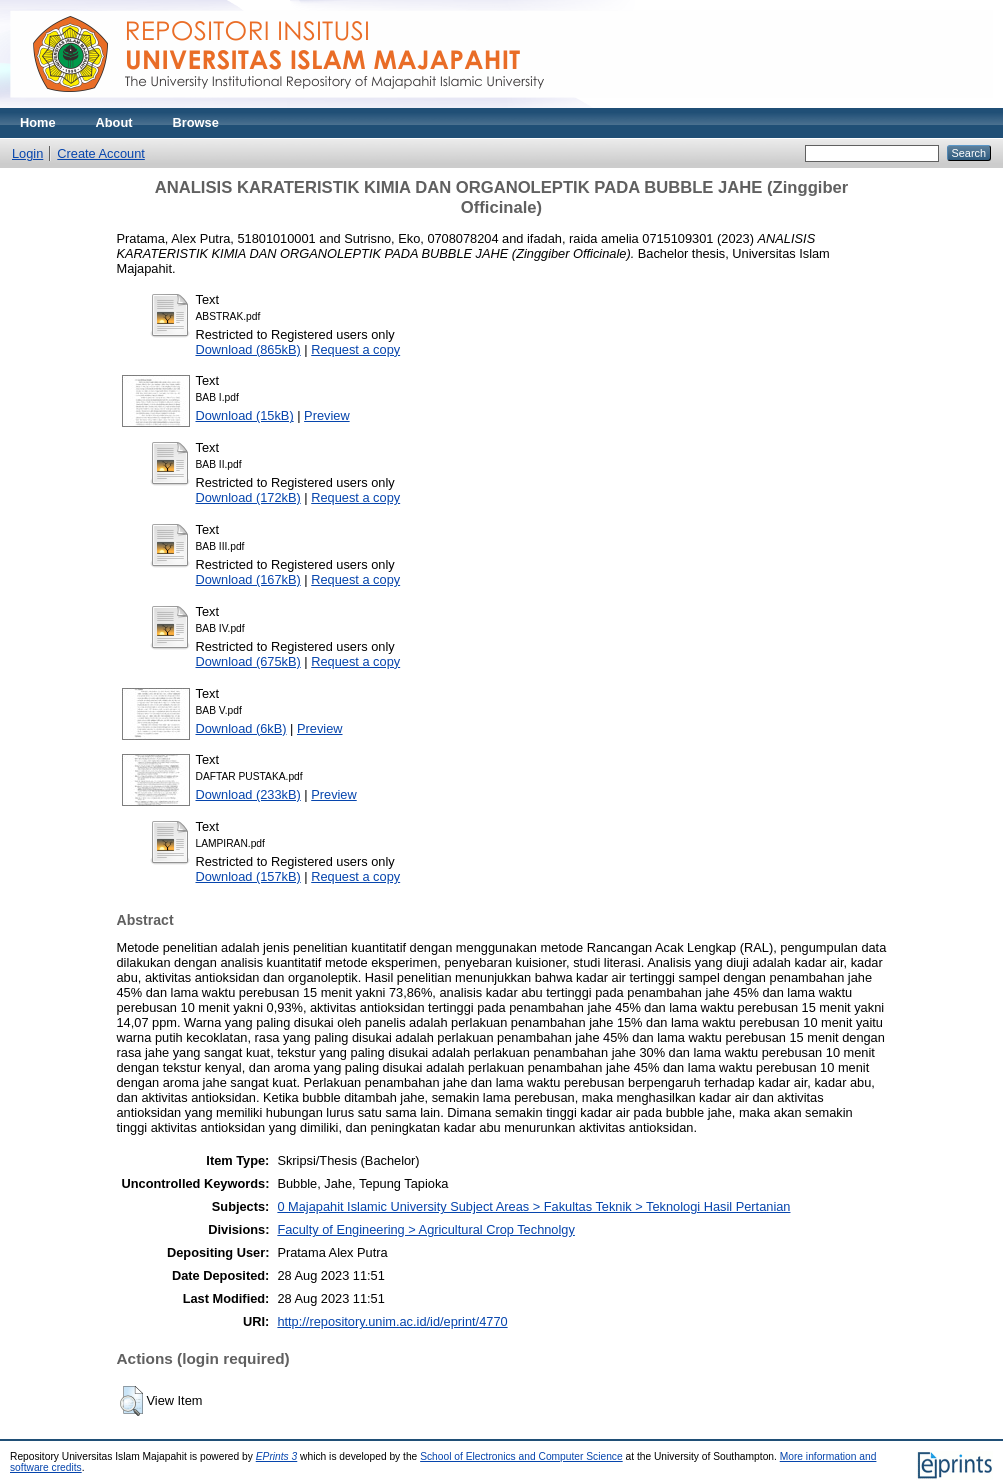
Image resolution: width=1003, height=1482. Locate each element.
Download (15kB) (245, 415)
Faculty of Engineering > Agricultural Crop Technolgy (425, 1229)
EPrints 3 (277, 1456)
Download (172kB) (248, 497)
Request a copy (355, 349)
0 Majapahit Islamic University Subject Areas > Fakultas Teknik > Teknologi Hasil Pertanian (533, 1206)
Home (38, 122)
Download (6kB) (241, 728)
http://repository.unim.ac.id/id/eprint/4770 (392, 1321)
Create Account (101, 153)
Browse (196, 122)
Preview (327, 415)
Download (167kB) (248, 579)
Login (27, 153)
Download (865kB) (248, 349)
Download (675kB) (248, 661)
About (114, 122)
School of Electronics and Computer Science (521, 1456)
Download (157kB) (248, 876)
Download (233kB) (248, 794)
